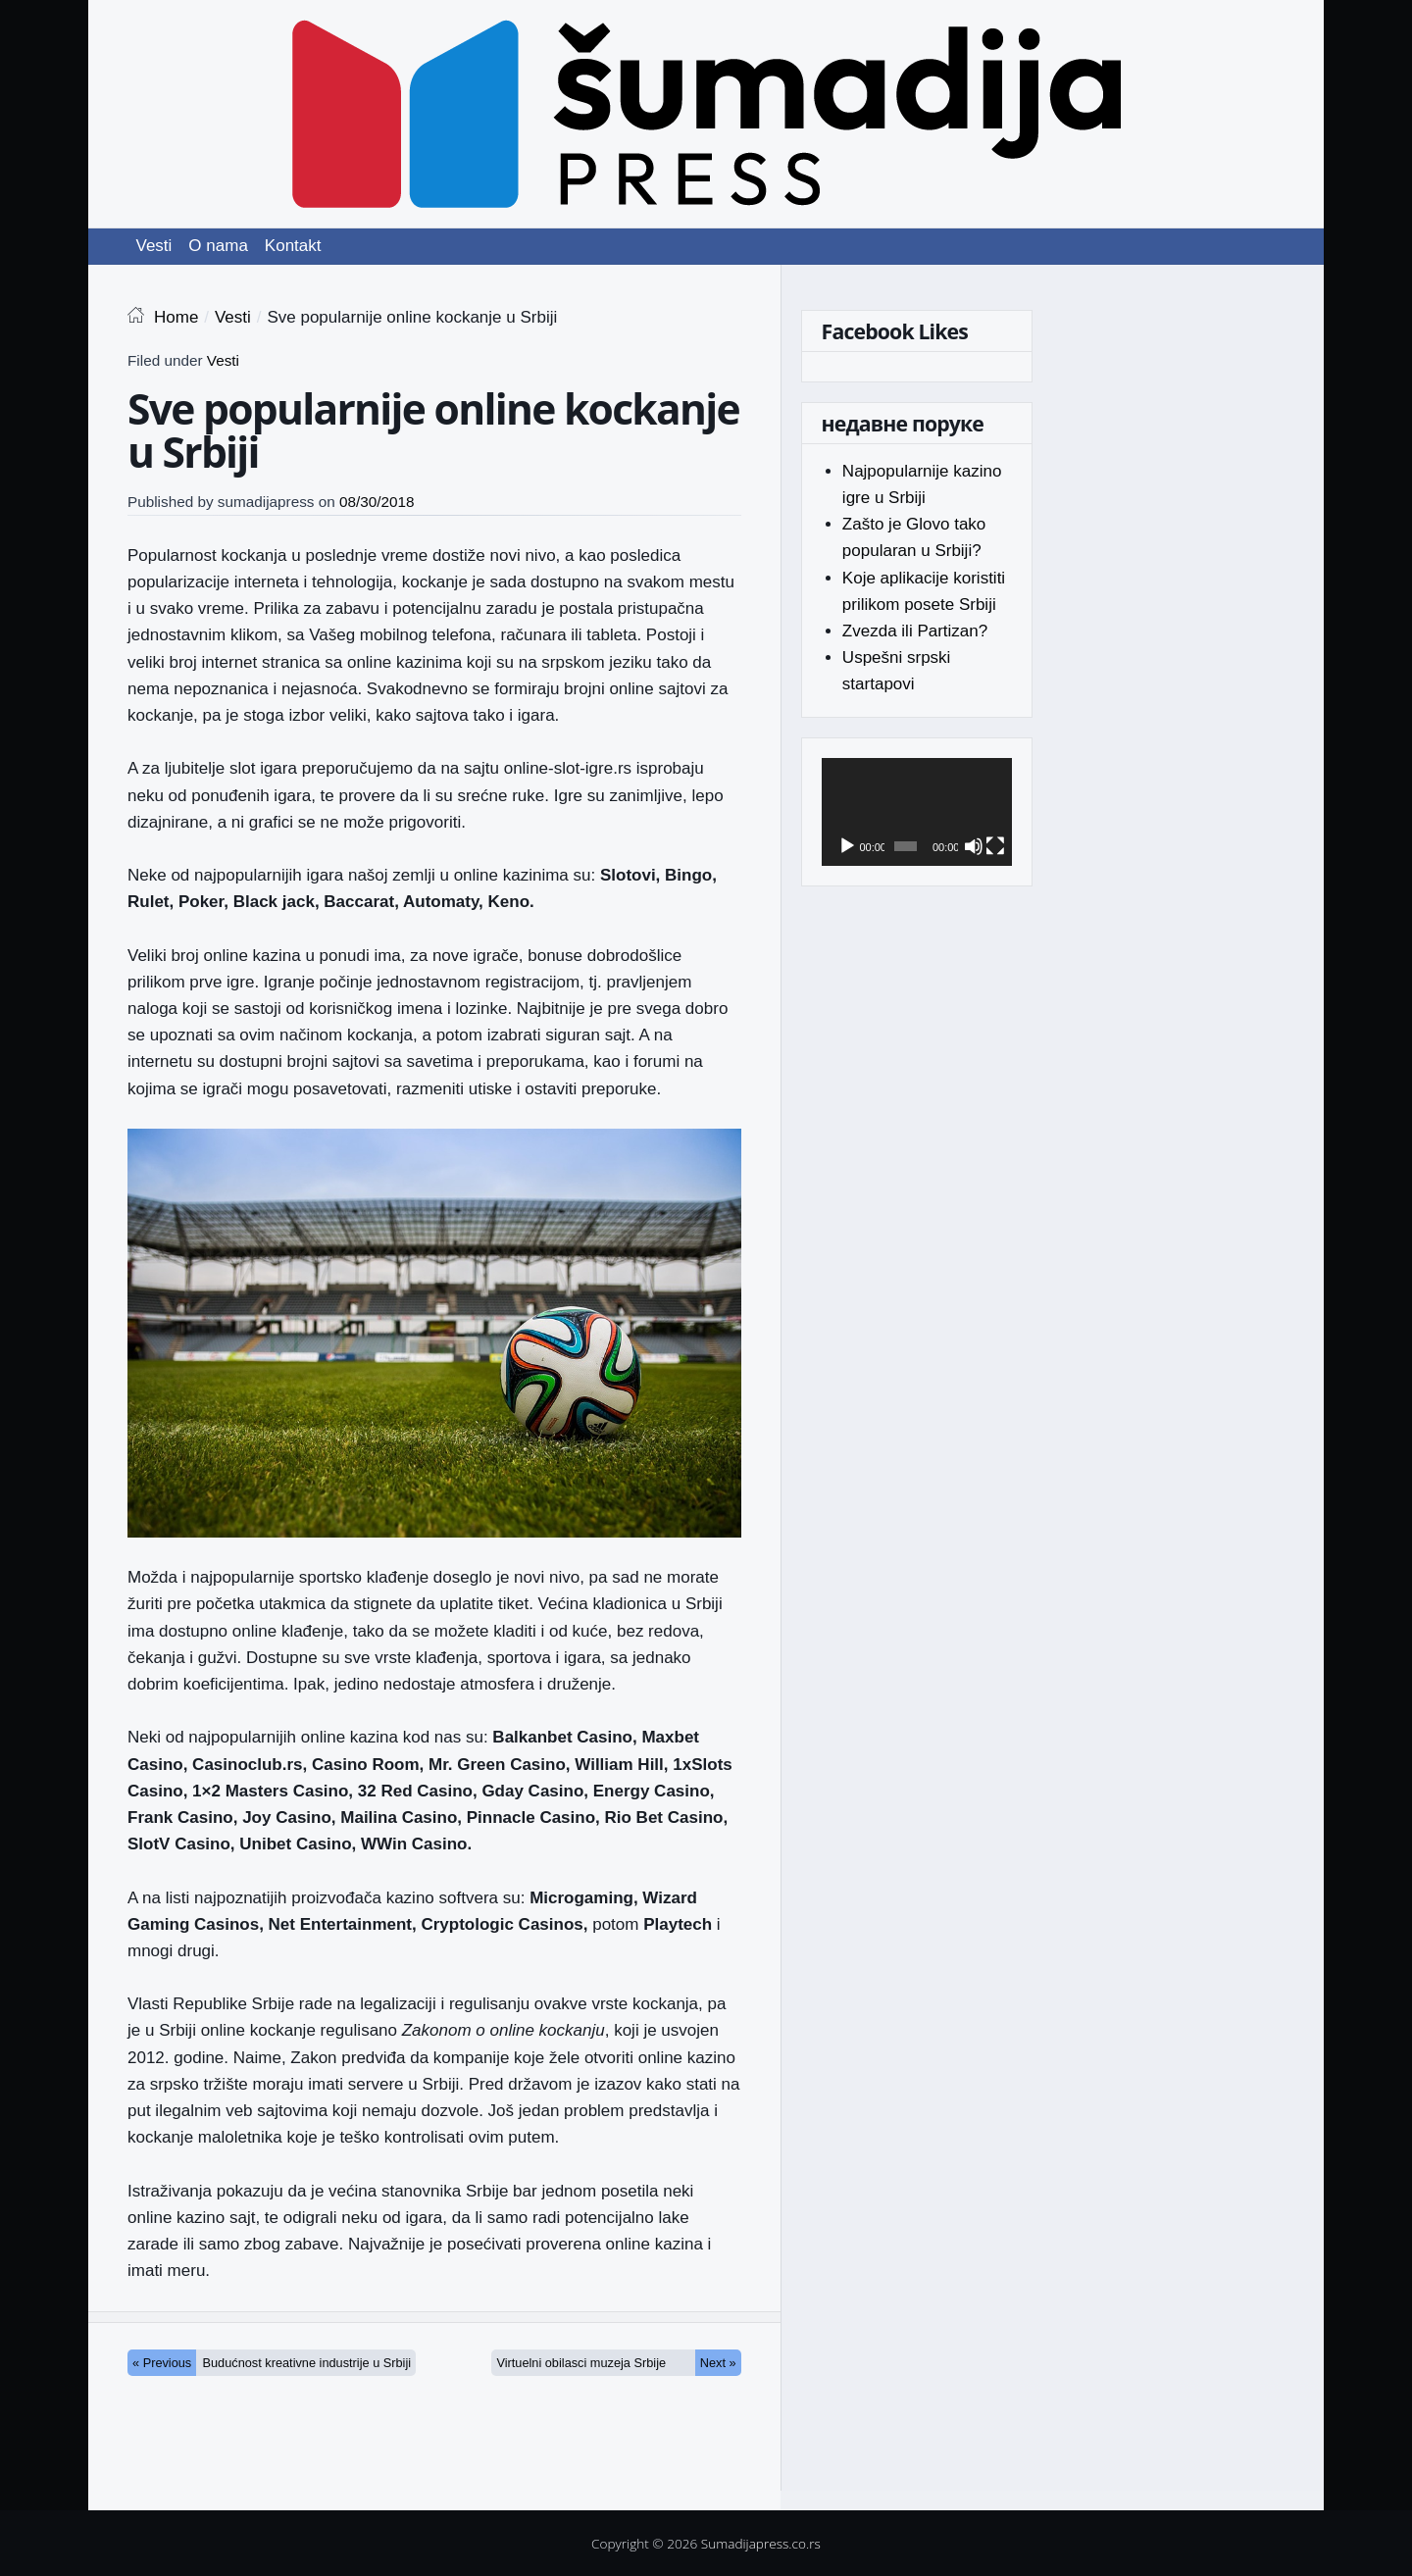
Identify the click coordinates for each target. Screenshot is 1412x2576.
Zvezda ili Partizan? (914, 631)
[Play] (847, 846)
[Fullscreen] (995, 846)
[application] (917, 812)
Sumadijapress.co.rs (761, 2543)
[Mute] (973, 846)
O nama (217, 245)
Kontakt (293, 245)
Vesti (154, 245)
